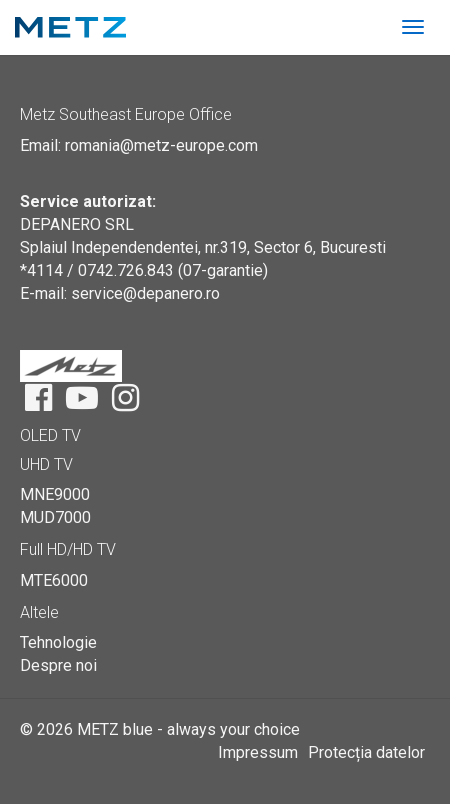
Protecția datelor (366, 752)
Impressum (258, 752)
